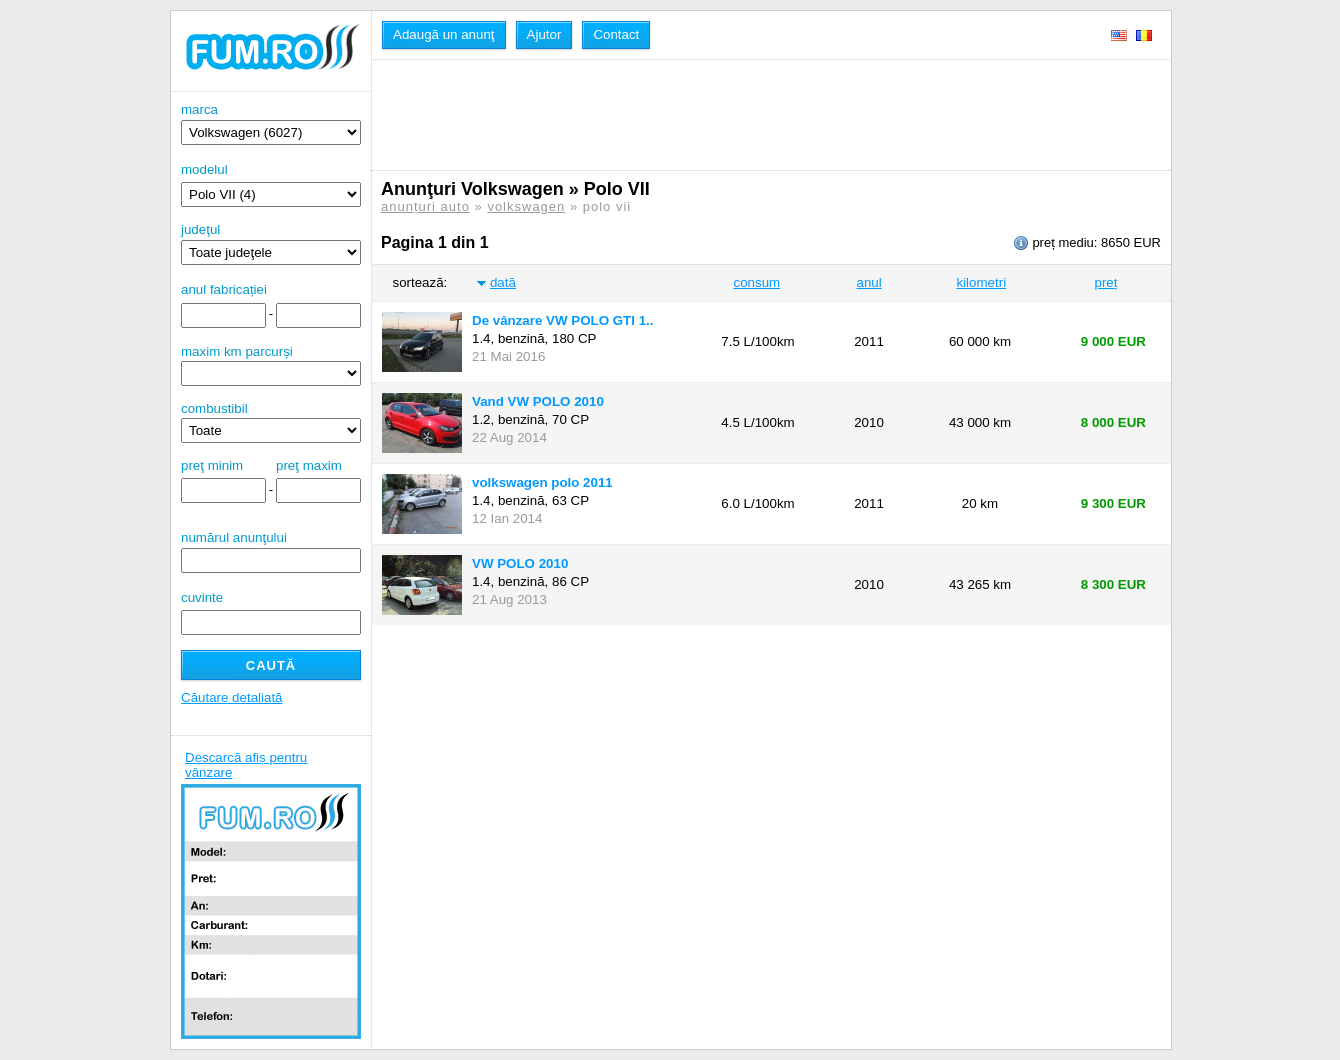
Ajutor (544, 34)
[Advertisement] (745, 115)
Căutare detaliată (232, 697)
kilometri (981, 282)
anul (868, 282)
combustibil (214, 408)
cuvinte (202, 597)
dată (503, 282)
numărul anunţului (271, 551)
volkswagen (526, 206)
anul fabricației (224, 289)
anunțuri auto (425, 206)
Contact (616, 34)
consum (757, 282)
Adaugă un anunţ (444, 34)
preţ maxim (309, 465)
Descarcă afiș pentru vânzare (246, 765)
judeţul (271, 243)
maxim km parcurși (237, 351)
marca (271, 123)
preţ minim (212, 465)
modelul (204, 169)
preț (1106, 282)
